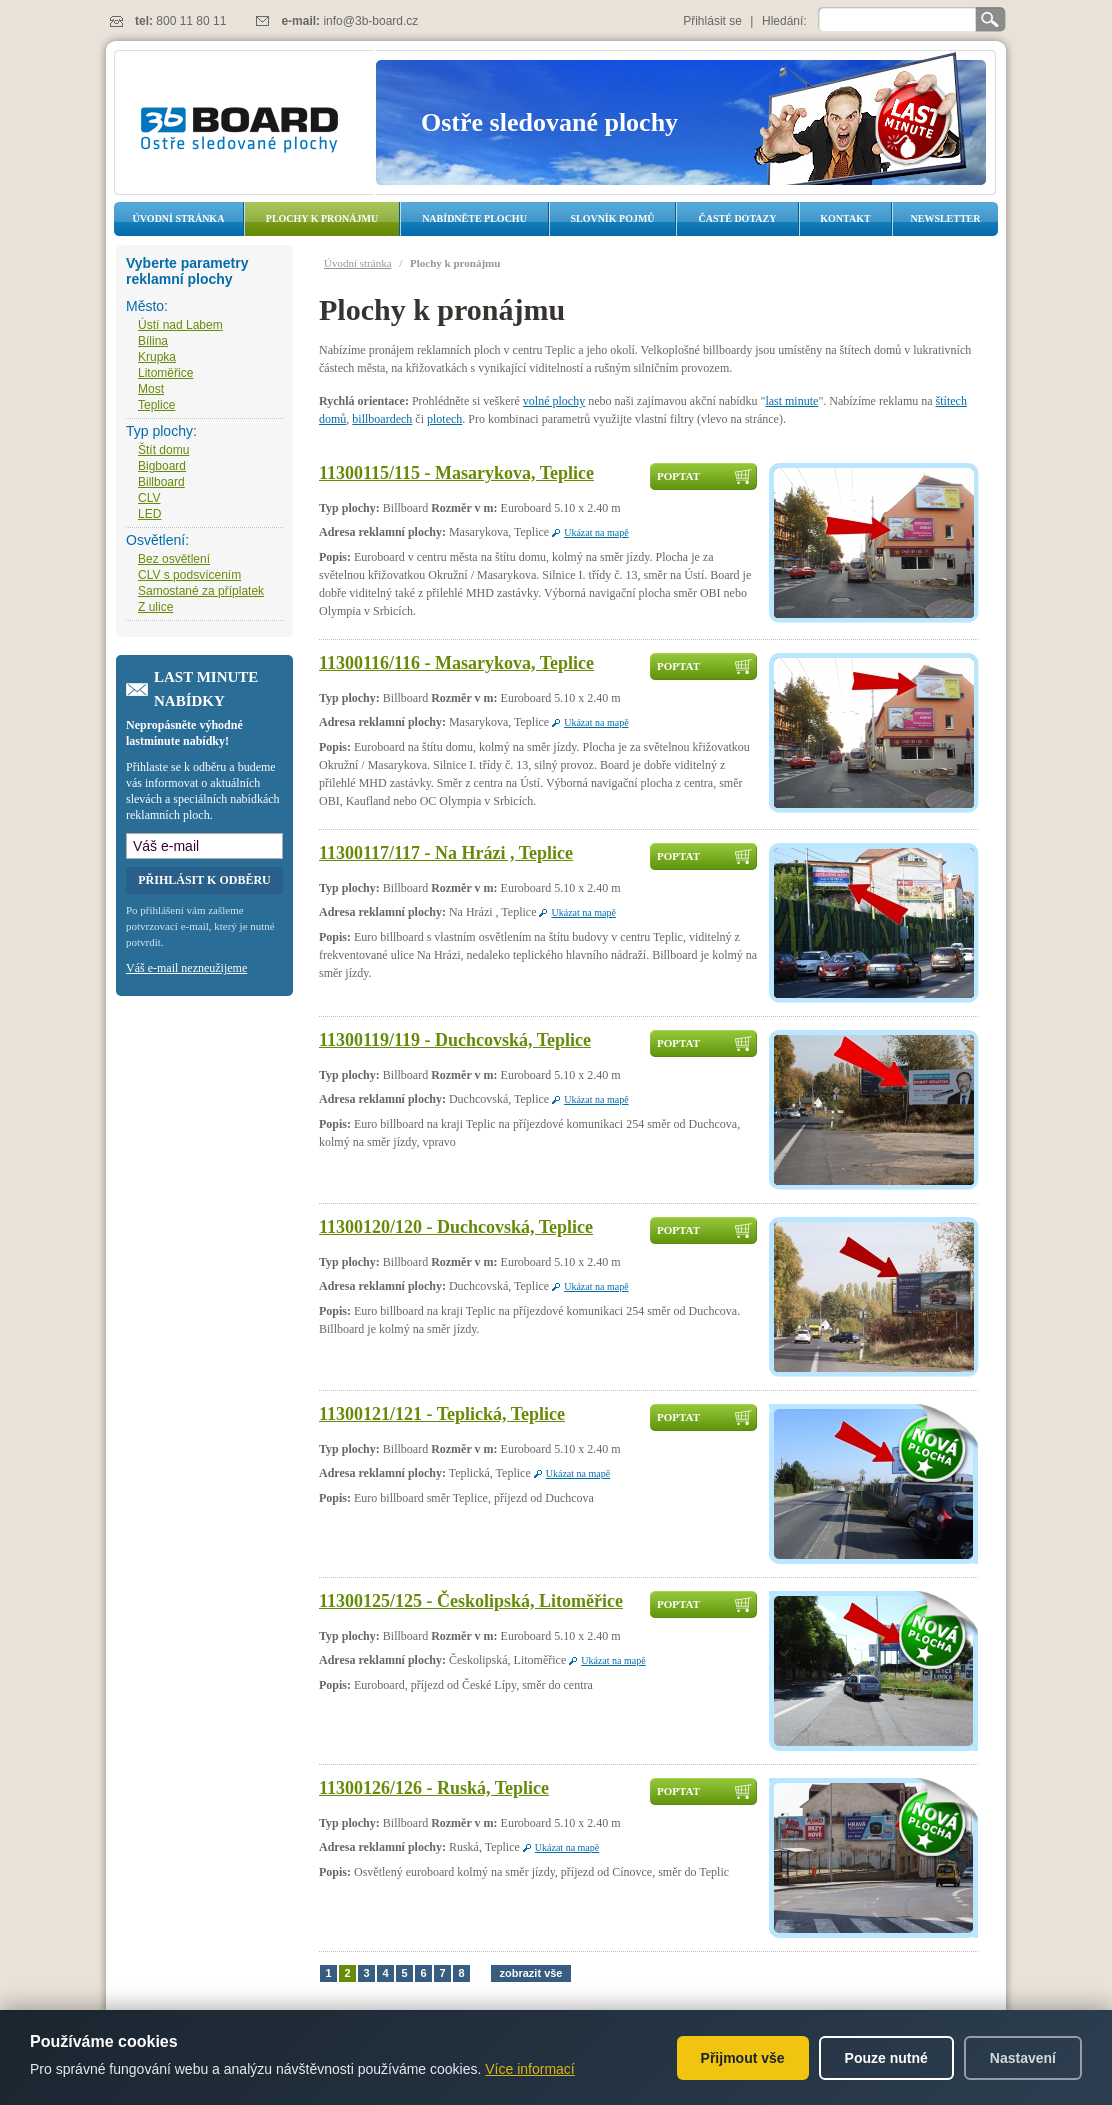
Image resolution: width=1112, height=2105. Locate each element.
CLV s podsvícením (189, 575)
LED (149, 514)
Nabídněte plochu (474, 218)
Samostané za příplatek (201, 591)
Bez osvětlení (174, 559)
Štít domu (163, 450)
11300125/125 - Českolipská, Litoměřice (471, 1601)
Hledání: (784, 21)
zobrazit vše (531, 1973)
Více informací (529, 2069)
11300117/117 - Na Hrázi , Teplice (446, 853)
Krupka (157, 357)
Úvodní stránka (179, 218)
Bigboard (162, 466)
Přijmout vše (743, 2058)
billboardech (382, 419)
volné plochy (554, 401)
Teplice (156, 405)
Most (151, 389)
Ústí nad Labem (180, 325)
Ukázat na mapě (596, 532)
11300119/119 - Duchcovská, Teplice (455, 1040)
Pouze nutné (886, 2058)
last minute (791, 401)
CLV (149, 498)
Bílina (153, 341)
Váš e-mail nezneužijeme (186, 968)
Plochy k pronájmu (322, 218)
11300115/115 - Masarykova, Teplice (456, 473)
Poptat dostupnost (694, 480)
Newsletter (945, 218)
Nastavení (1023, 2058)
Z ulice (155, 607)
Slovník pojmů (612, 218)
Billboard (161, 482)
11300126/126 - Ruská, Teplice (434, 1788)
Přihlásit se (712, 21)
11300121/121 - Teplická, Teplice (442, 1414)
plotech (444, 419)
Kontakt (845, 218)
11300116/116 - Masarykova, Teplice (456, 663)
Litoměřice (165, 373)
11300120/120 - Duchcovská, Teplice (456, 1227)
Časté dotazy (738, 218)
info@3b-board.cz (370, 21)
